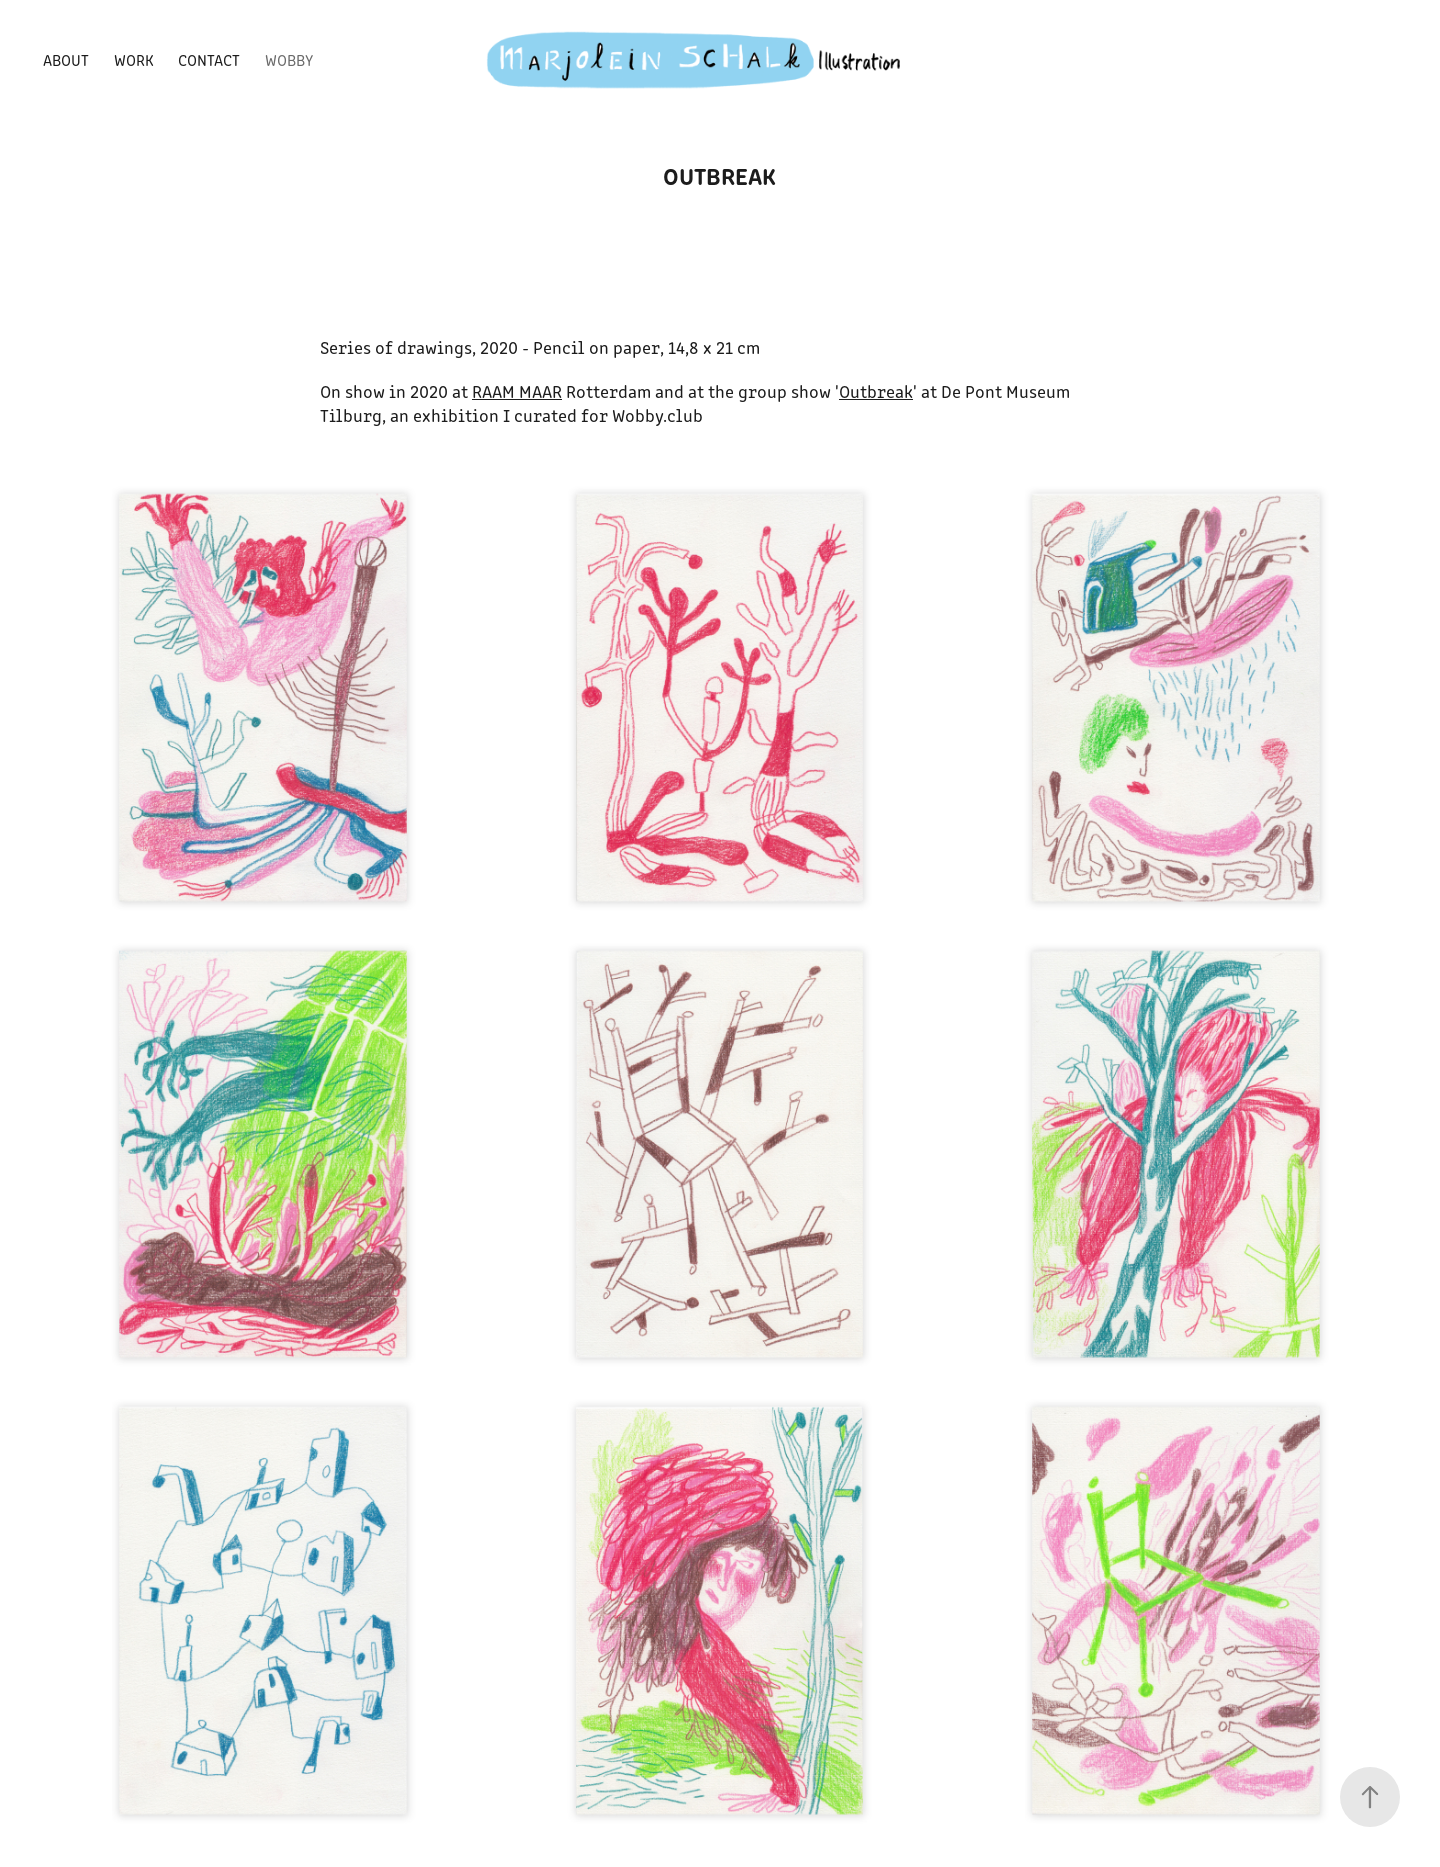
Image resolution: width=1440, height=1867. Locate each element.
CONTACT (209, 59)
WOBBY (289, 59)
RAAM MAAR (517, 391)
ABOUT (66, 59)
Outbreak (876, 391)
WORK (134, 59)
